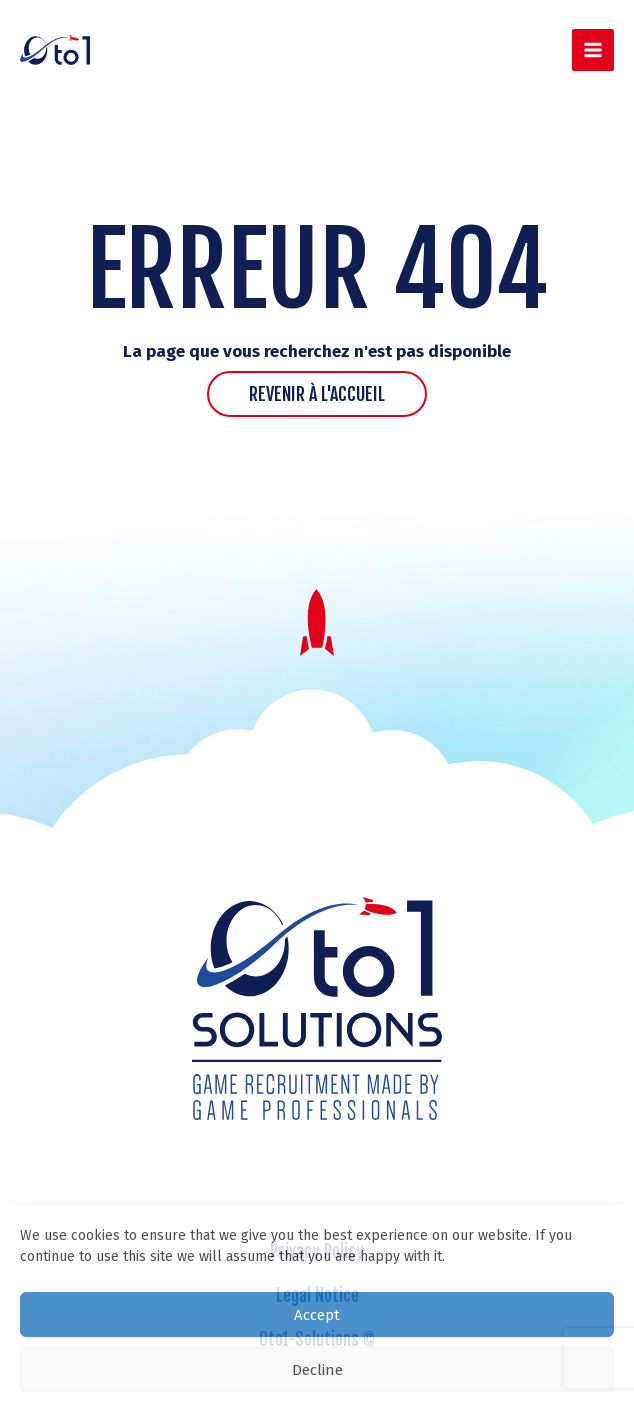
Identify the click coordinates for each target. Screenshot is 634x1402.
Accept (317, 1315)
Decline (317, 1370)
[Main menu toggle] (593, 50)
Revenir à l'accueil (317, 394)
